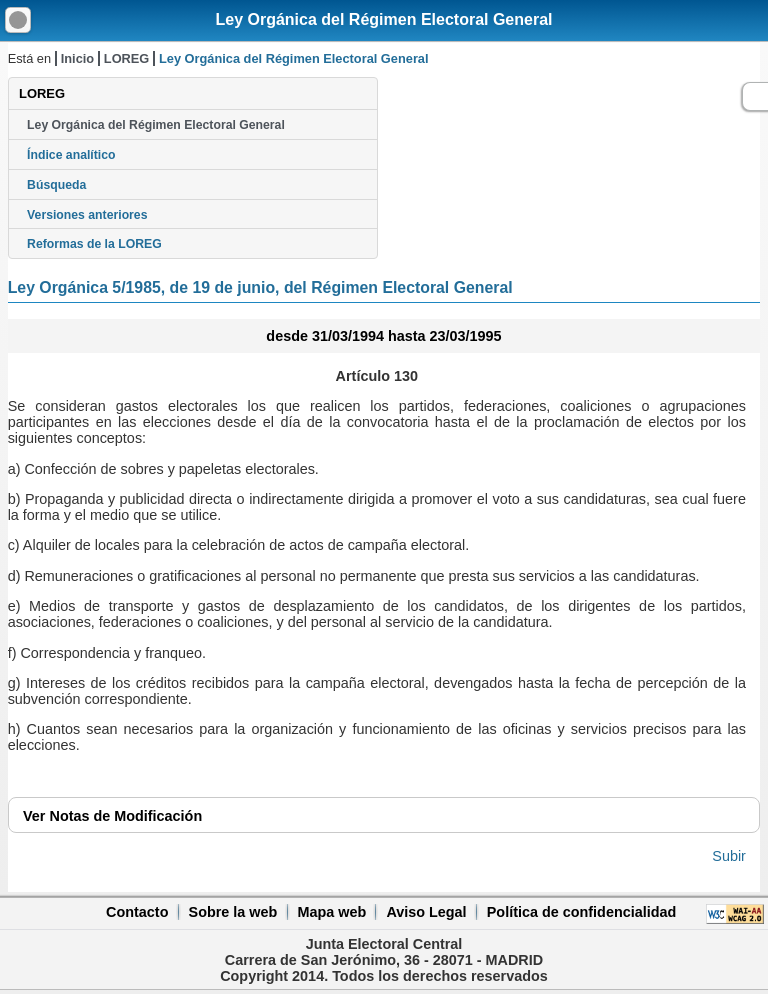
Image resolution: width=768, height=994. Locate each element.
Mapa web (331, 912)
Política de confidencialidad (582, 912)
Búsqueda (56, 185)
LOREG (127, 58)
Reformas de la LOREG (94, 244)
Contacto (137, 912)
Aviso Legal (426, 912)
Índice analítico (71, 155)
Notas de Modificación (112, 816)
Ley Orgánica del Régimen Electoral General (383, 19)
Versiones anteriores (87, 215)
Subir (729, 856)
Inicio (77, 58)
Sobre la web (233, 912)
